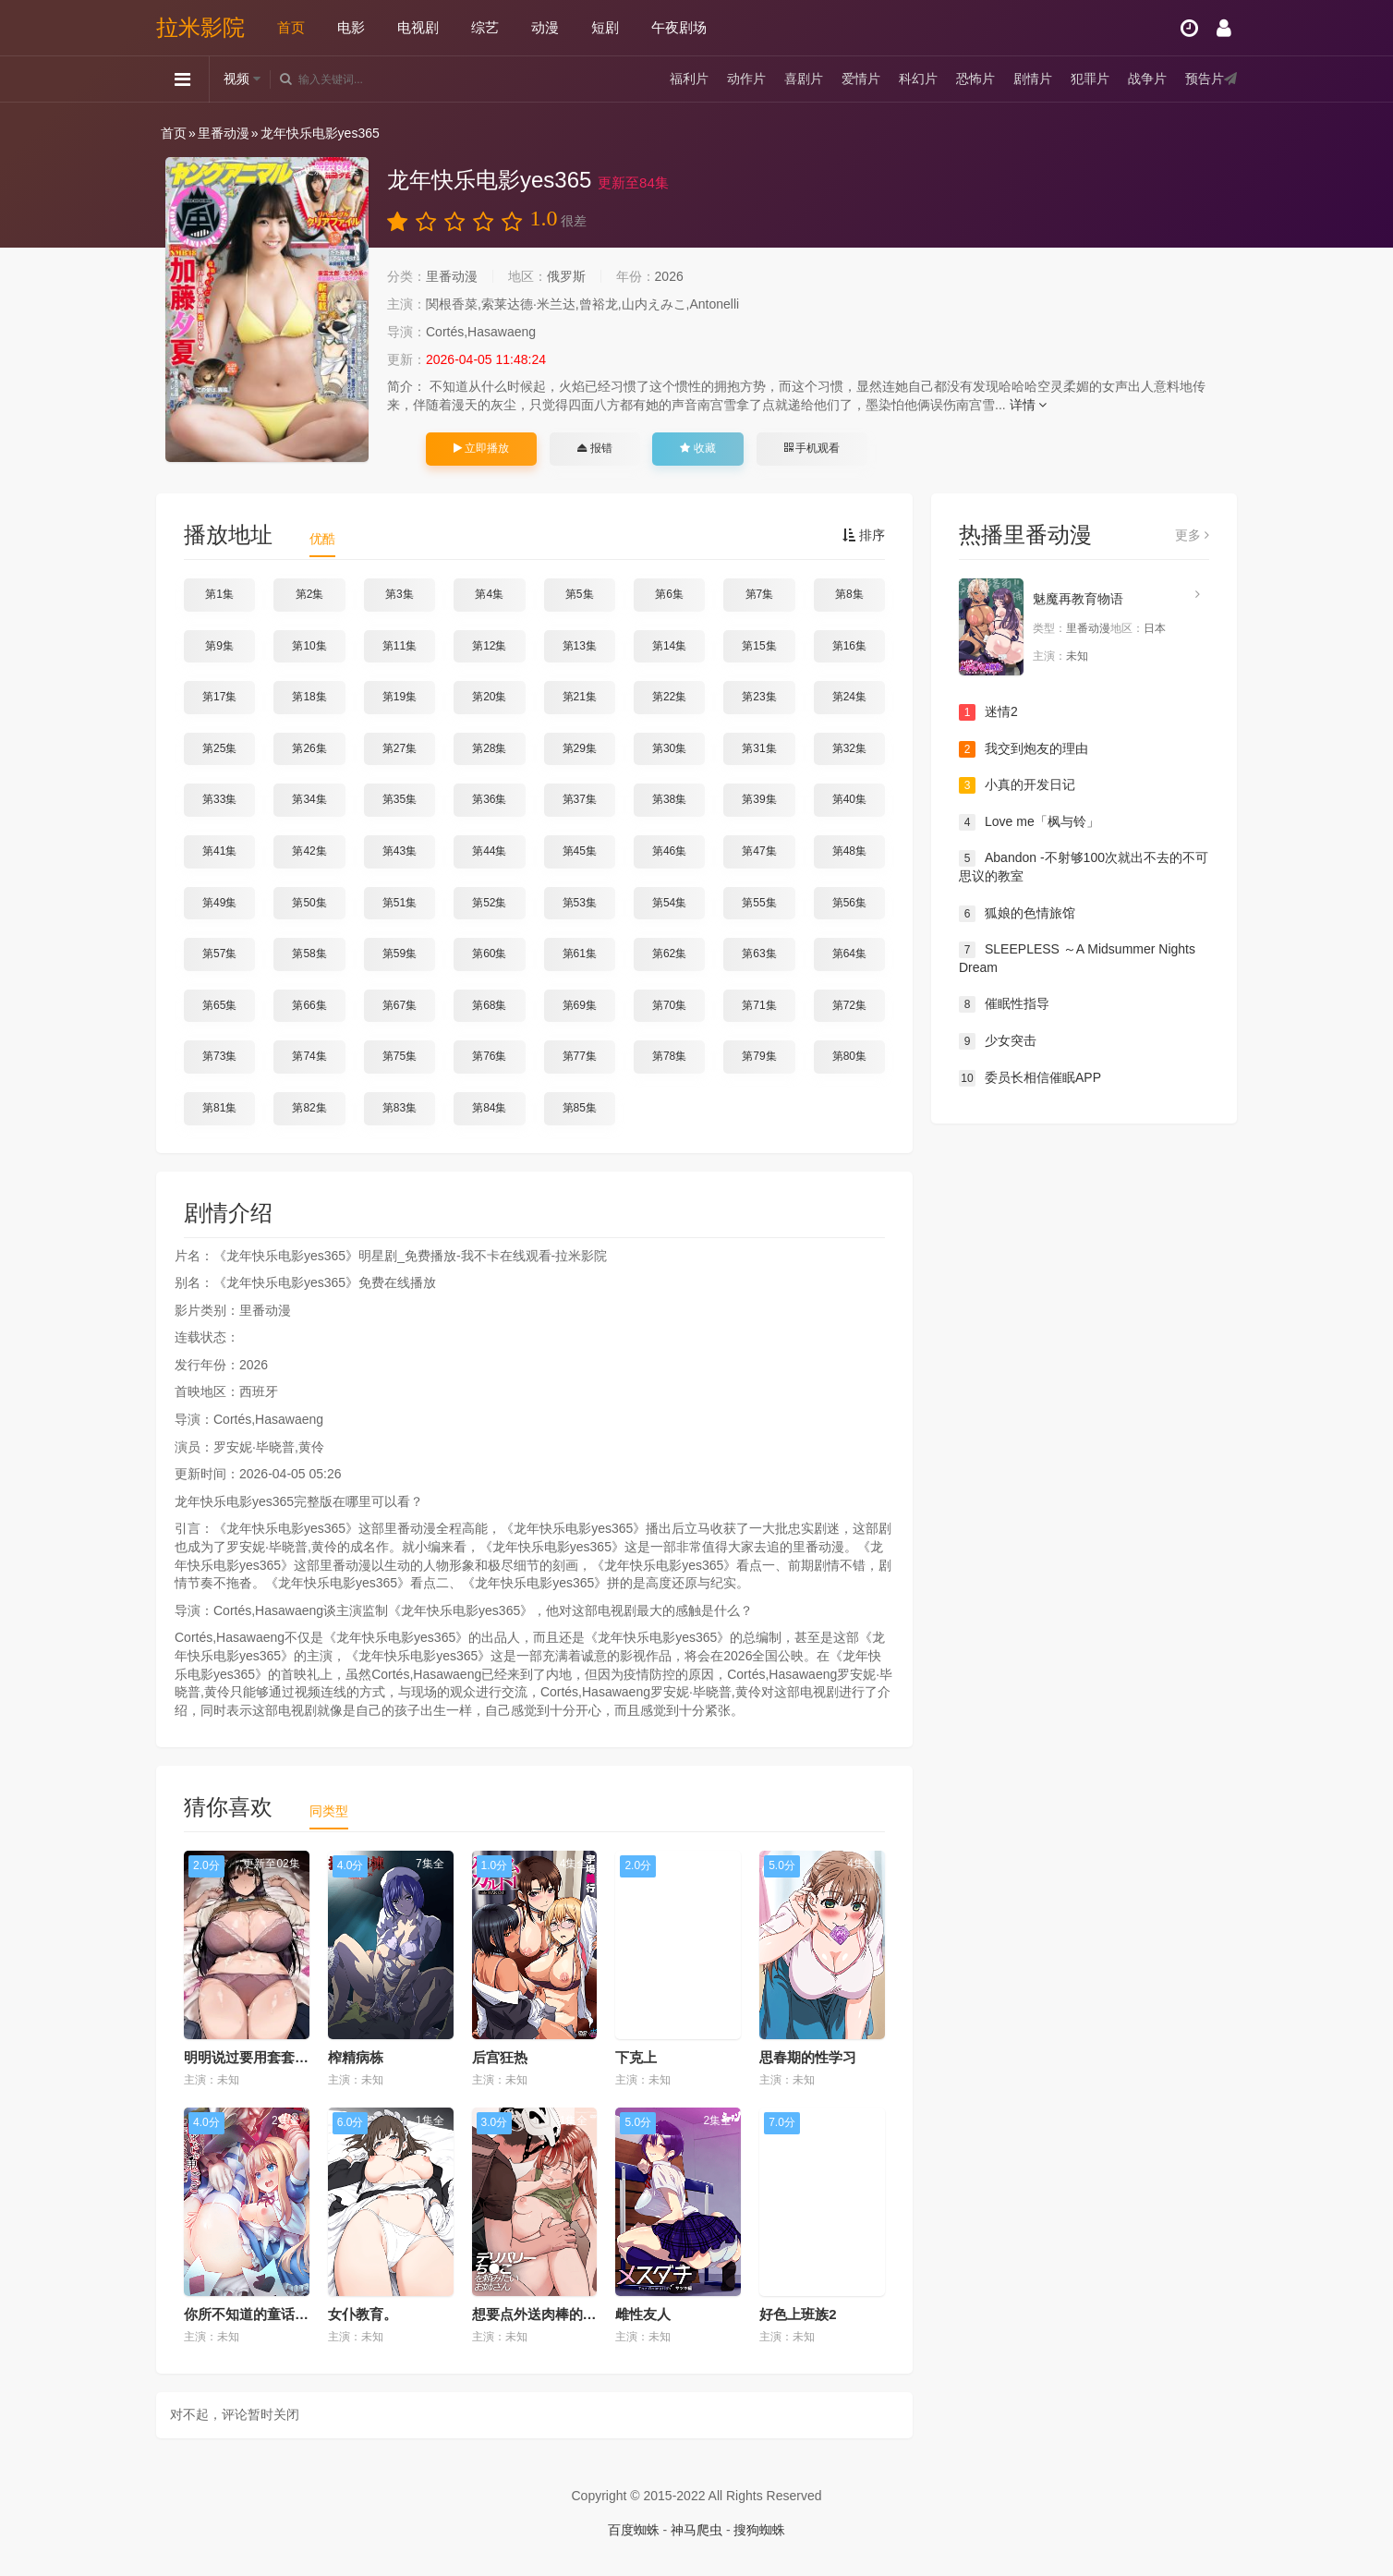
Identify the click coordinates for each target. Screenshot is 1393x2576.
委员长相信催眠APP (1030, 1078)
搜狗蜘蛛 (759, 2529)
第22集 (669, 696)
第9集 (219, 645)
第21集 (580, 696)
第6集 (669, 594)
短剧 (605, 27)
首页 (291, 27)
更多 (1192, 535)
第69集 (580, 1005)
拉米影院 (200, 27)
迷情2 (988, 712)
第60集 (489, 953)
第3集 (399, 594)
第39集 (759, 799)
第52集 (489, 902)
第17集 (219, 696)
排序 (863, 535)
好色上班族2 (797, 2314)
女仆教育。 (362, 2314)
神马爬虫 (696, 2529)
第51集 (399, 902)
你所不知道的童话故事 (253, 2314)
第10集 (309, 645)
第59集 (399, 953)
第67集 (399, 1005)
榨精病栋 (355, 2057)
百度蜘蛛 (634, 2529)
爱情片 (861, 78)
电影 (351, 27)
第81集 (219, 1107)
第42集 (309, 850)
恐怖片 (975, 78)
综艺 (485, 27)
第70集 (669, 1005)
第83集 (399, 1107)
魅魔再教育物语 (1078, 598)
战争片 (1147, 78)
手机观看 (812, 448)
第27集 (399, 748)
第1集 (219, 594)
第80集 (849, 1056)
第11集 (399, 645)
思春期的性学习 (807, 2057)
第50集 (309, 902)
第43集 (399, 850)
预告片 (1204, 78)
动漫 (545, 27)
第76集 (489, 1056)
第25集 (219, 748)
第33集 (219, 799)
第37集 (580, 799)
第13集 (580, 645)
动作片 (746, 78)
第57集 (219, 953)
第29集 (580, 748)
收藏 (697, 448)
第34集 (309, 799)
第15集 (759, 645)
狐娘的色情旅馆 (1017, 913)
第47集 (759, 850)
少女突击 (997, 1041)
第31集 (759, 748)
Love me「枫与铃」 (1029, 822)
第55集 (759, 902)
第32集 (849, 748)
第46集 (669, 850)
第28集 (489, 748)
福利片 (689, 78)
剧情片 (1032, 78)
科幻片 (918, 78)
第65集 (219, 1005)
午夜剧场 (679, 27)
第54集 (669, 902)
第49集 (219, 902)
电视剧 (418, 27)
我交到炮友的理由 (1023, 749)
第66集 (309, 1005)
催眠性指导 (1004, 1004)
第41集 (219, 850)
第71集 (759, 1005)
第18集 (309, 696)
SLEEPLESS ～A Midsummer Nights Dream (1077, 958)
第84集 (489, 1107)
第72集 (849, 1005)
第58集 (309, 953)
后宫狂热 (499, 2057)
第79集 (759, 1056)
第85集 (580, 1107)
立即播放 (481, 448)
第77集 (580, 1056)
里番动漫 (223, 133)
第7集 (759, 594)
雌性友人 (643, 2314)
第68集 (489, 1005)
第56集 (849, 902)
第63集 (759, 953)
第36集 (489, 799)
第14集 (669, 645)
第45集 (580, 850)
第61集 (580, 953)
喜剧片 (803, 78)
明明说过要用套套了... (252, 2057)
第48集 (849, 850)
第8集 (849, 594)
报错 (594, 448)
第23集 (759, 696)
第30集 (669, 748)
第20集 (489, 696)
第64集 (849, 953)
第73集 (219, 1056)
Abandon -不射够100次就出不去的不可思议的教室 (1083, 866)
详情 (1029, 404)
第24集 (849, 696)
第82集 (309, 1107)
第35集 (399, 799)
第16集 (849, 645)
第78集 (669, 1056)
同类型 (328, 1811)
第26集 (309, 748)
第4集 (489, 594)
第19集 (399, 696)
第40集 (849, 799)
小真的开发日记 (1017, 785)
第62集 (669, 953)
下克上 (636, 2057)
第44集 (489, 850)
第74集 (309, 1056)
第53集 (580, 902)
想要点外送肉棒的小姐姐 (548, 2314)
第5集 (579, 594)
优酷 (322, 538)
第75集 (399, 1056)
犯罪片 (1090, 78)
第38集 (669, 799)
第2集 (310, 594)
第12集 (489, 645)
